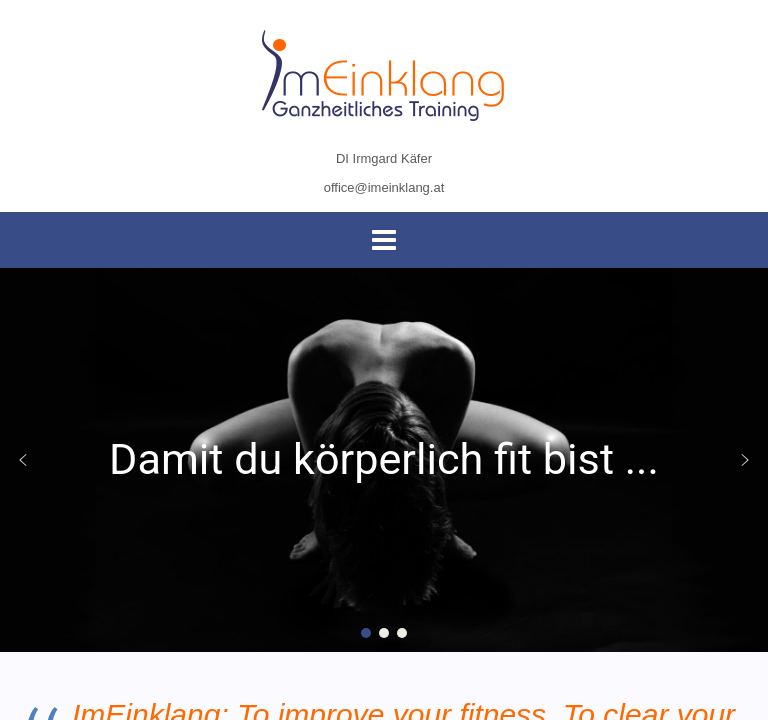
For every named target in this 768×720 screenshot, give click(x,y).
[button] (23, 460)
